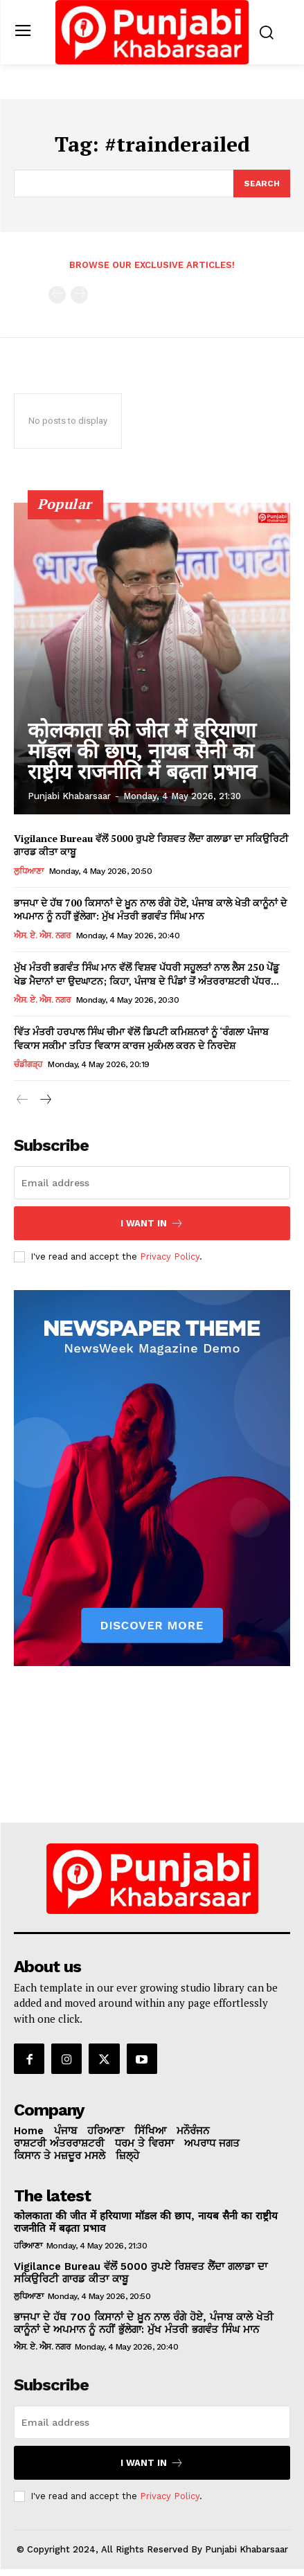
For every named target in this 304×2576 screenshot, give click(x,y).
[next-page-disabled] (79, 294)
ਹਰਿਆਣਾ (28, 2246)
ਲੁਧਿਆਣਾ (28, 871)
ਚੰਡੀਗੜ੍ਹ (28, 1064)
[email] (152, 1182)
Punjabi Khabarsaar (69, 796)
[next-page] (44, 1100)
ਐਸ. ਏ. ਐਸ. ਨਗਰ (42, 935)
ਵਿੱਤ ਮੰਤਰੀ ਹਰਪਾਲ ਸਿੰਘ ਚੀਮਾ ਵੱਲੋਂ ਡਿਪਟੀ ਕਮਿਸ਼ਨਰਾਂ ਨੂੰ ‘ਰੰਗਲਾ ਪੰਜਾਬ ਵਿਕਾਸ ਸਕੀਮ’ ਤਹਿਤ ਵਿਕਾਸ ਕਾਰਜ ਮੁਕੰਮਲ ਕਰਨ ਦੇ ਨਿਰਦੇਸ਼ (141, 1038)
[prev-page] (57, 294)
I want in (152, 1223)
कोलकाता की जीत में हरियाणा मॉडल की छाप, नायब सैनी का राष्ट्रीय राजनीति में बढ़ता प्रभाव (142, 751)
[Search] (261, 183)
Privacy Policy (169, 1256)
